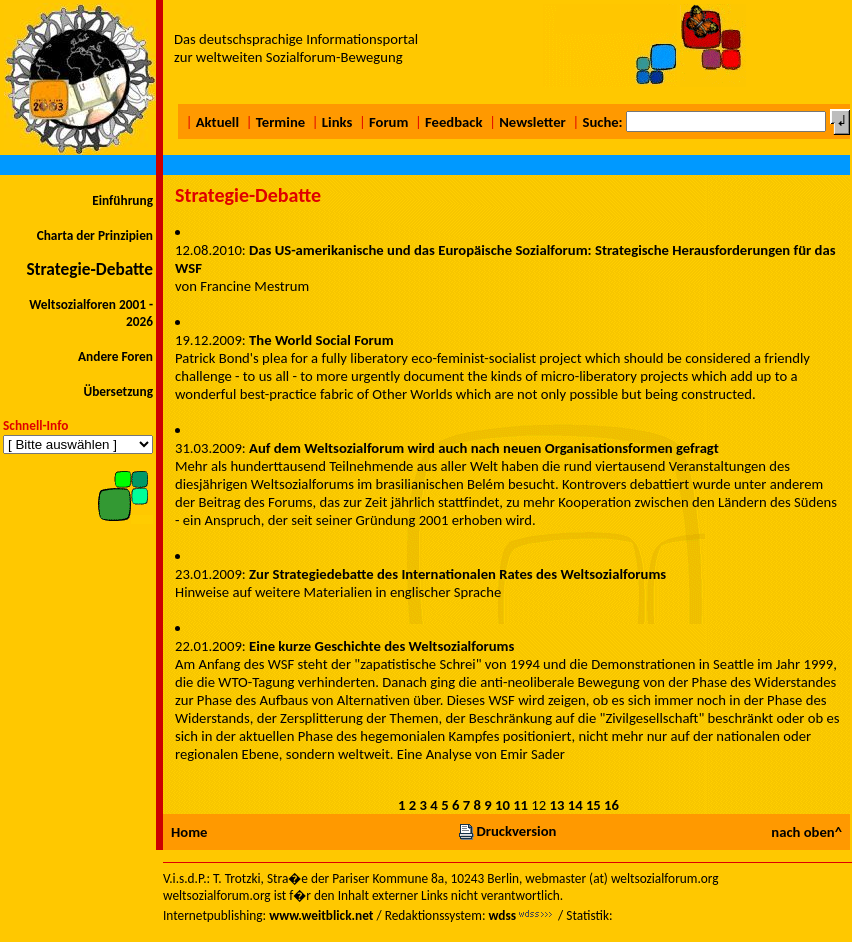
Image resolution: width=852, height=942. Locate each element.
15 (593, 805)
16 (611, 805)
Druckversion (507, 831)
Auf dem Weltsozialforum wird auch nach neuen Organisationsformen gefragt (484, 448)
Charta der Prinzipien (95, 235)
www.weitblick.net (321, 915)
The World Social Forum (321, 340)
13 (557, 805)
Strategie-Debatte (89, 269)
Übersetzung (118, 391)
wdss (502, 915)
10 (502, 805)
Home (189, 832)
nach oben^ (806, 832)
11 (520, 805)
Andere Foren (115, 356)
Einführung (122, 200)
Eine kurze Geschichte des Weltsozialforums (381, 646)
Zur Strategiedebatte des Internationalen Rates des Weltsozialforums (457, 574)
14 (575, 805)
